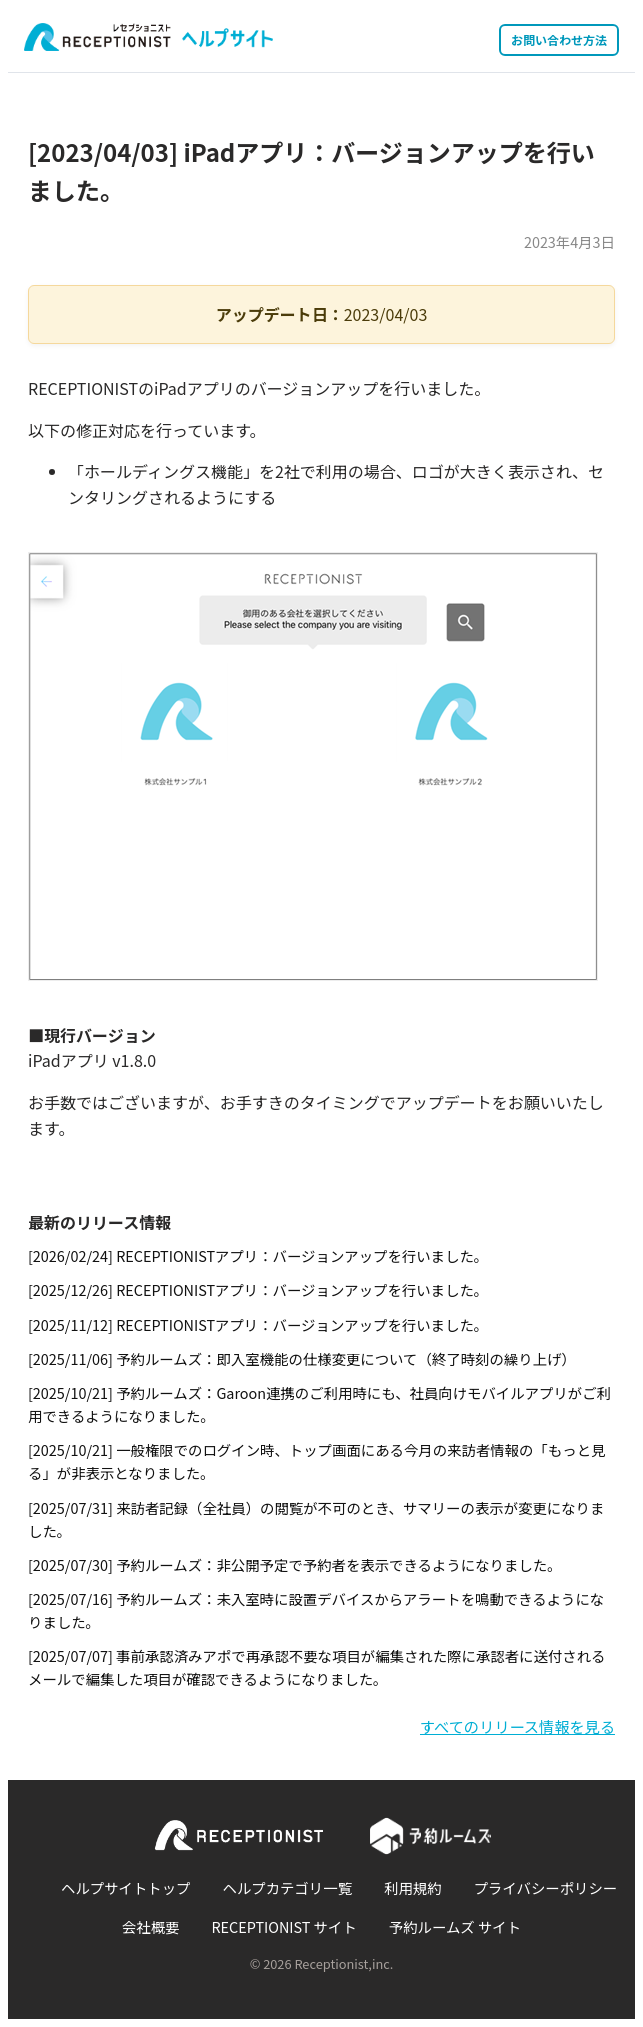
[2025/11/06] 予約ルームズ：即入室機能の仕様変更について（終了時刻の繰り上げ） (302, 1358)
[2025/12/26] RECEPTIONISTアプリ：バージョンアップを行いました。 (258, 1289)
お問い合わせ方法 (559, 39)
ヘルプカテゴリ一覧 (288, 1887)
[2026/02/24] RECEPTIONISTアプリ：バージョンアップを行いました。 (258, 1255)
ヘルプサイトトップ (126, 1887)
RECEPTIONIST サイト (283, 1926)
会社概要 (151, 1926)
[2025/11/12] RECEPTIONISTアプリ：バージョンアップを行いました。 (258, 1324)
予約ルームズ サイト (455, 1926)
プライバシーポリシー (546, 1887)
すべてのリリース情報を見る (517, 1726)
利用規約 (413, 1887)
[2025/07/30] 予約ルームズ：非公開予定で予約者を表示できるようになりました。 (295, 1564)
